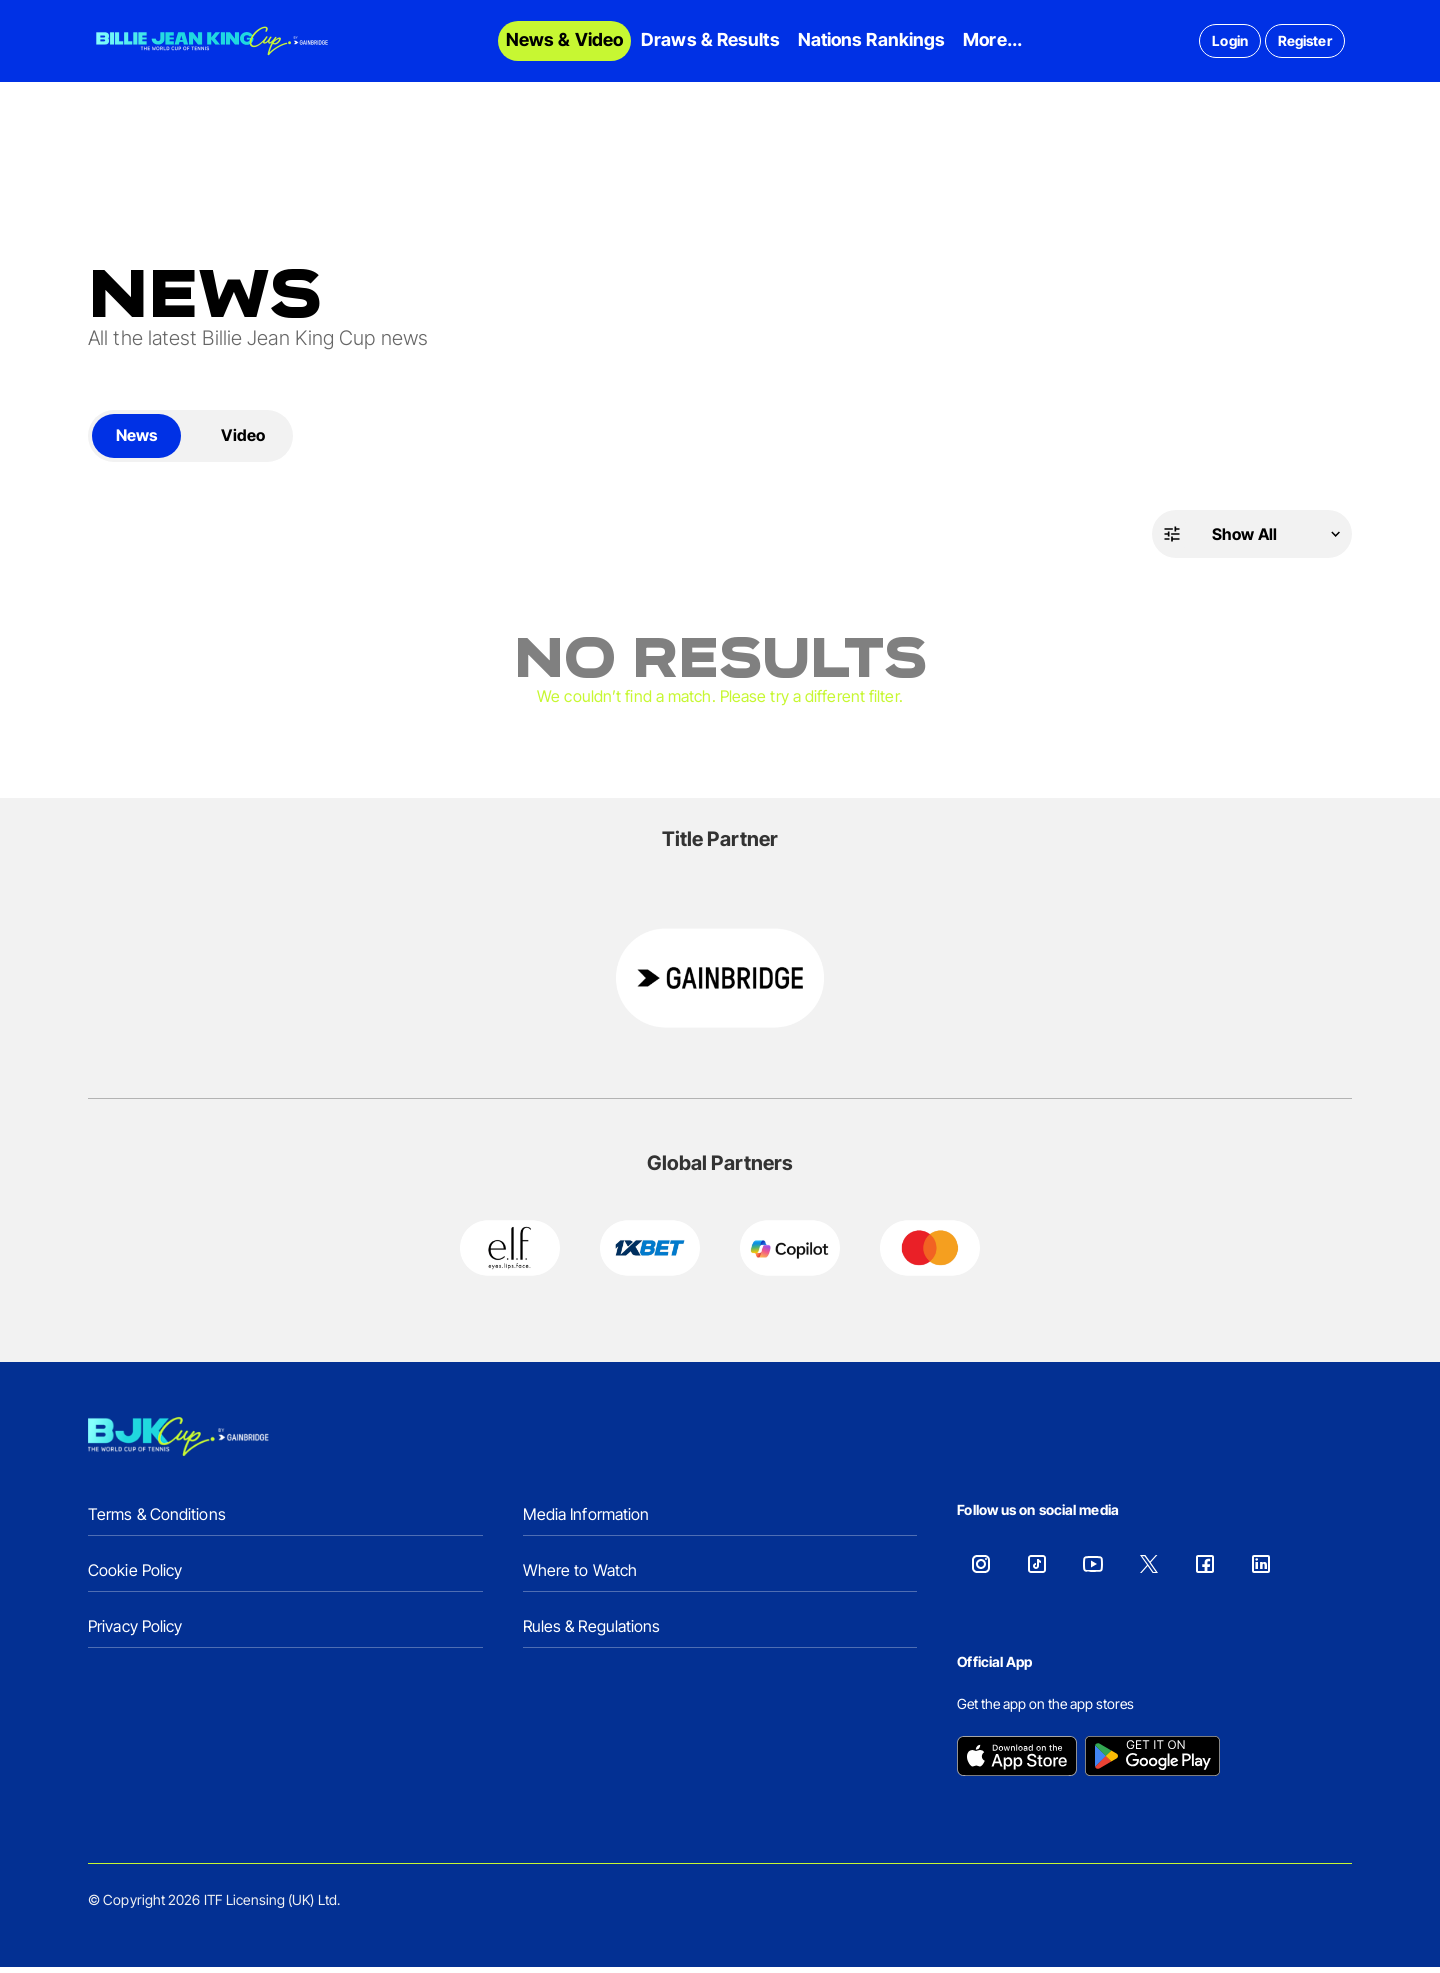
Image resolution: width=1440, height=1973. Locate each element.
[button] (1252, 540)
